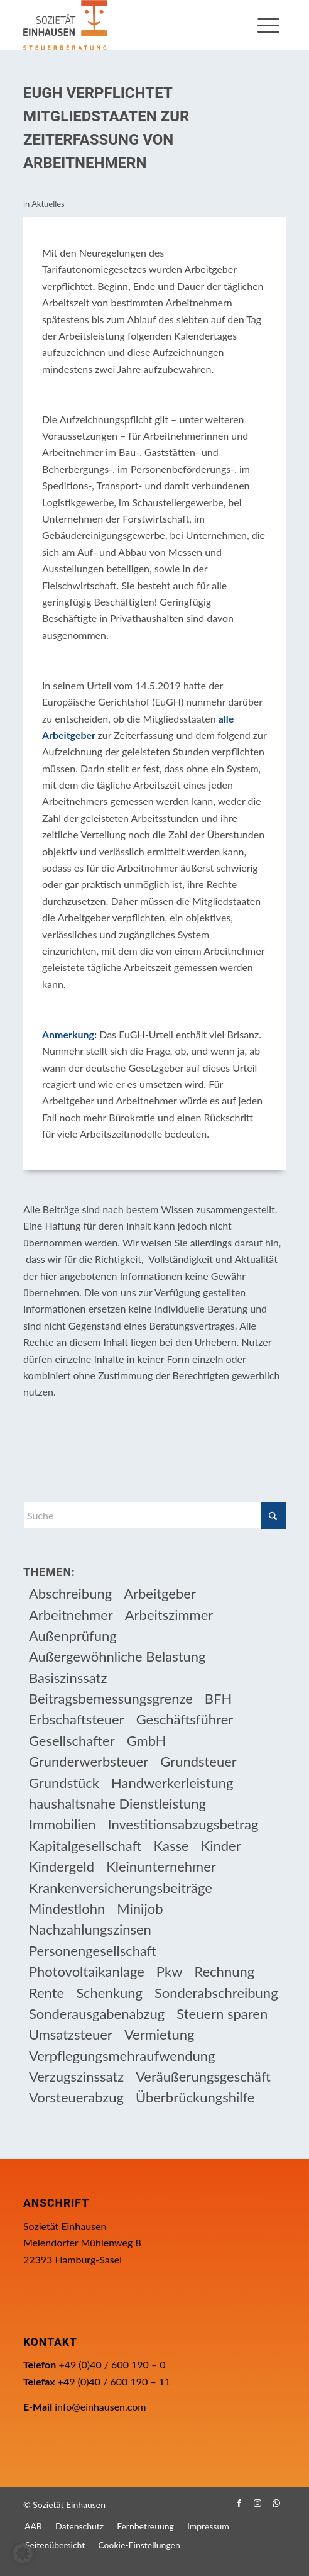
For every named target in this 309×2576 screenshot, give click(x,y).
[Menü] (268, 25)
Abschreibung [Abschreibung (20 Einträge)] (70, 1593)
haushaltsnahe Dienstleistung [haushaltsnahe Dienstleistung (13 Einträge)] (117, 1803)
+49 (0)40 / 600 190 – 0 (111, 2364)
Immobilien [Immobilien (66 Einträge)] (62, 1824)
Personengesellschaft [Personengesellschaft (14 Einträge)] (92, 1950)
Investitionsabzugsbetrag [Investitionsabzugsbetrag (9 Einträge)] (183, 1824)
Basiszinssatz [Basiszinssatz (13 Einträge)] (68, 1677)
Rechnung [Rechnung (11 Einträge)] (224, 1971)
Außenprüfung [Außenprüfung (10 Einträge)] (73, 1635)
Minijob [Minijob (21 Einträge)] (140, 1908)
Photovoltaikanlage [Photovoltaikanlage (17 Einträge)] (86, 1971)
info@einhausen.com (100, 2406)
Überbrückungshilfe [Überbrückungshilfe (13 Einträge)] (195, 2097)
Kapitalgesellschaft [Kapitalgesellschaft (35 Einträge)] (85, 1845)
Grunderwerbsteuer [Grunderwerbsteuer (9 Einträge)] (88, 1761)
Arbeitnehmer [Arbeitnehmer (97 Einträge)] (71, 1614)
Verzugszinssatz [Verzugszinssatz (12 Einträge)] (76, 2076)
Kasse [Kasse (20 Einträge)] (171, 1845)
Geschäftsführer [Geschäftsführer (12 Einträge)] (185, 1719)
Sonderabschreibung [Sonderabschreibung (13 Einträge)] (216, 1992)
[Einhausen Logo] (128, 25)
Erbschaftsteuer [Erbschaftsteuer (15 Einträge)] (76, 1719)
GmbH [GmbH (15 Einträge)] (146, 1740)
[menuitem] (268, 25)
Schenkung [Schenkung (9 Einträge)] (109, 1992)
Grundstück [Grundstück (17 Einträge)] (64, 1782)
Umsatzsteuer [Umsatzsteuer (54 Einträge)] (70, 2034)
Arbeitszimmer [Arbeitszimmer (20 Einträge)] (169, 1614)
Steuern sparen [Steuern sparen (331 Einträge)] (222, 2013)
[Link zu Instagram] (257, 2503)
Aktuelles (48, 204)
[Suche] (154, 1515)
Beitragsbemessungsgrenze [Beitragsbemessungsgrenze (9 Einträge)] (111, 1698)
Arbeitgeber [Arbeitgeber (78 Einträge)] (160, 1593)
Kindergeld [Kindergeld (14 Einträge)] (61, 1866)
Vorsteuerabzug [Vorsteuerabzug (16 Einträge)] (76, 2097)
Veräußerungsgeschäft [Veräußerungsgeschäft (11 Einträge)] (203, 2076)
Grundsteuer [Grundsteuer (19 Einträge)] (198, 1761)
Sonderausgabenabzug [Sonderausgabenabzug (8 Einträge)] (97, 2013)
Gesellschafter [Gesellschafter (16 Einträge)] (72, 1740)
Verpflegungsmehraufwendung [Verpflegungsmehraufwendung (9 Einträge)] (122, 2055)
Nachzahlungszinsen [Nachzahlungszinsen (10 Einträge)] (90, 1929)
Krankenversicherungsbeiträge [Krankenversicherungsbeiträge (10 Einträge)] (120, 1887)
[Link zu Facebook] (238, 2503)
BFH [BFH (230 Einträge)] (218, 1698)
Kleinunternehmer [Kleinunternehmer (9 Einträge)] (161, 1866)
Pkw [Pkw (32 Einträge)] (169, 1971)
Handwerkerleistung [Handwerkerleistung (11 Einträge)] (172, 1782)
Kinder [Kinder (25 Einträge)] (221, 1845)
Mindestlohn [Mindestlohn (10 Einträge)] (67, 1908)
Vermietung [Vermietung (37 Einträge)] (159, 2034)
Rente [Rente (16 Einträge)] (46, 1992)
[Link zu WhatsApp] (276, 2503)
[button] (22, 2553)
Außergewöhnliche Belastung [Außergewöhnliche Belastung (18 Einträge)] (117, 1656)
